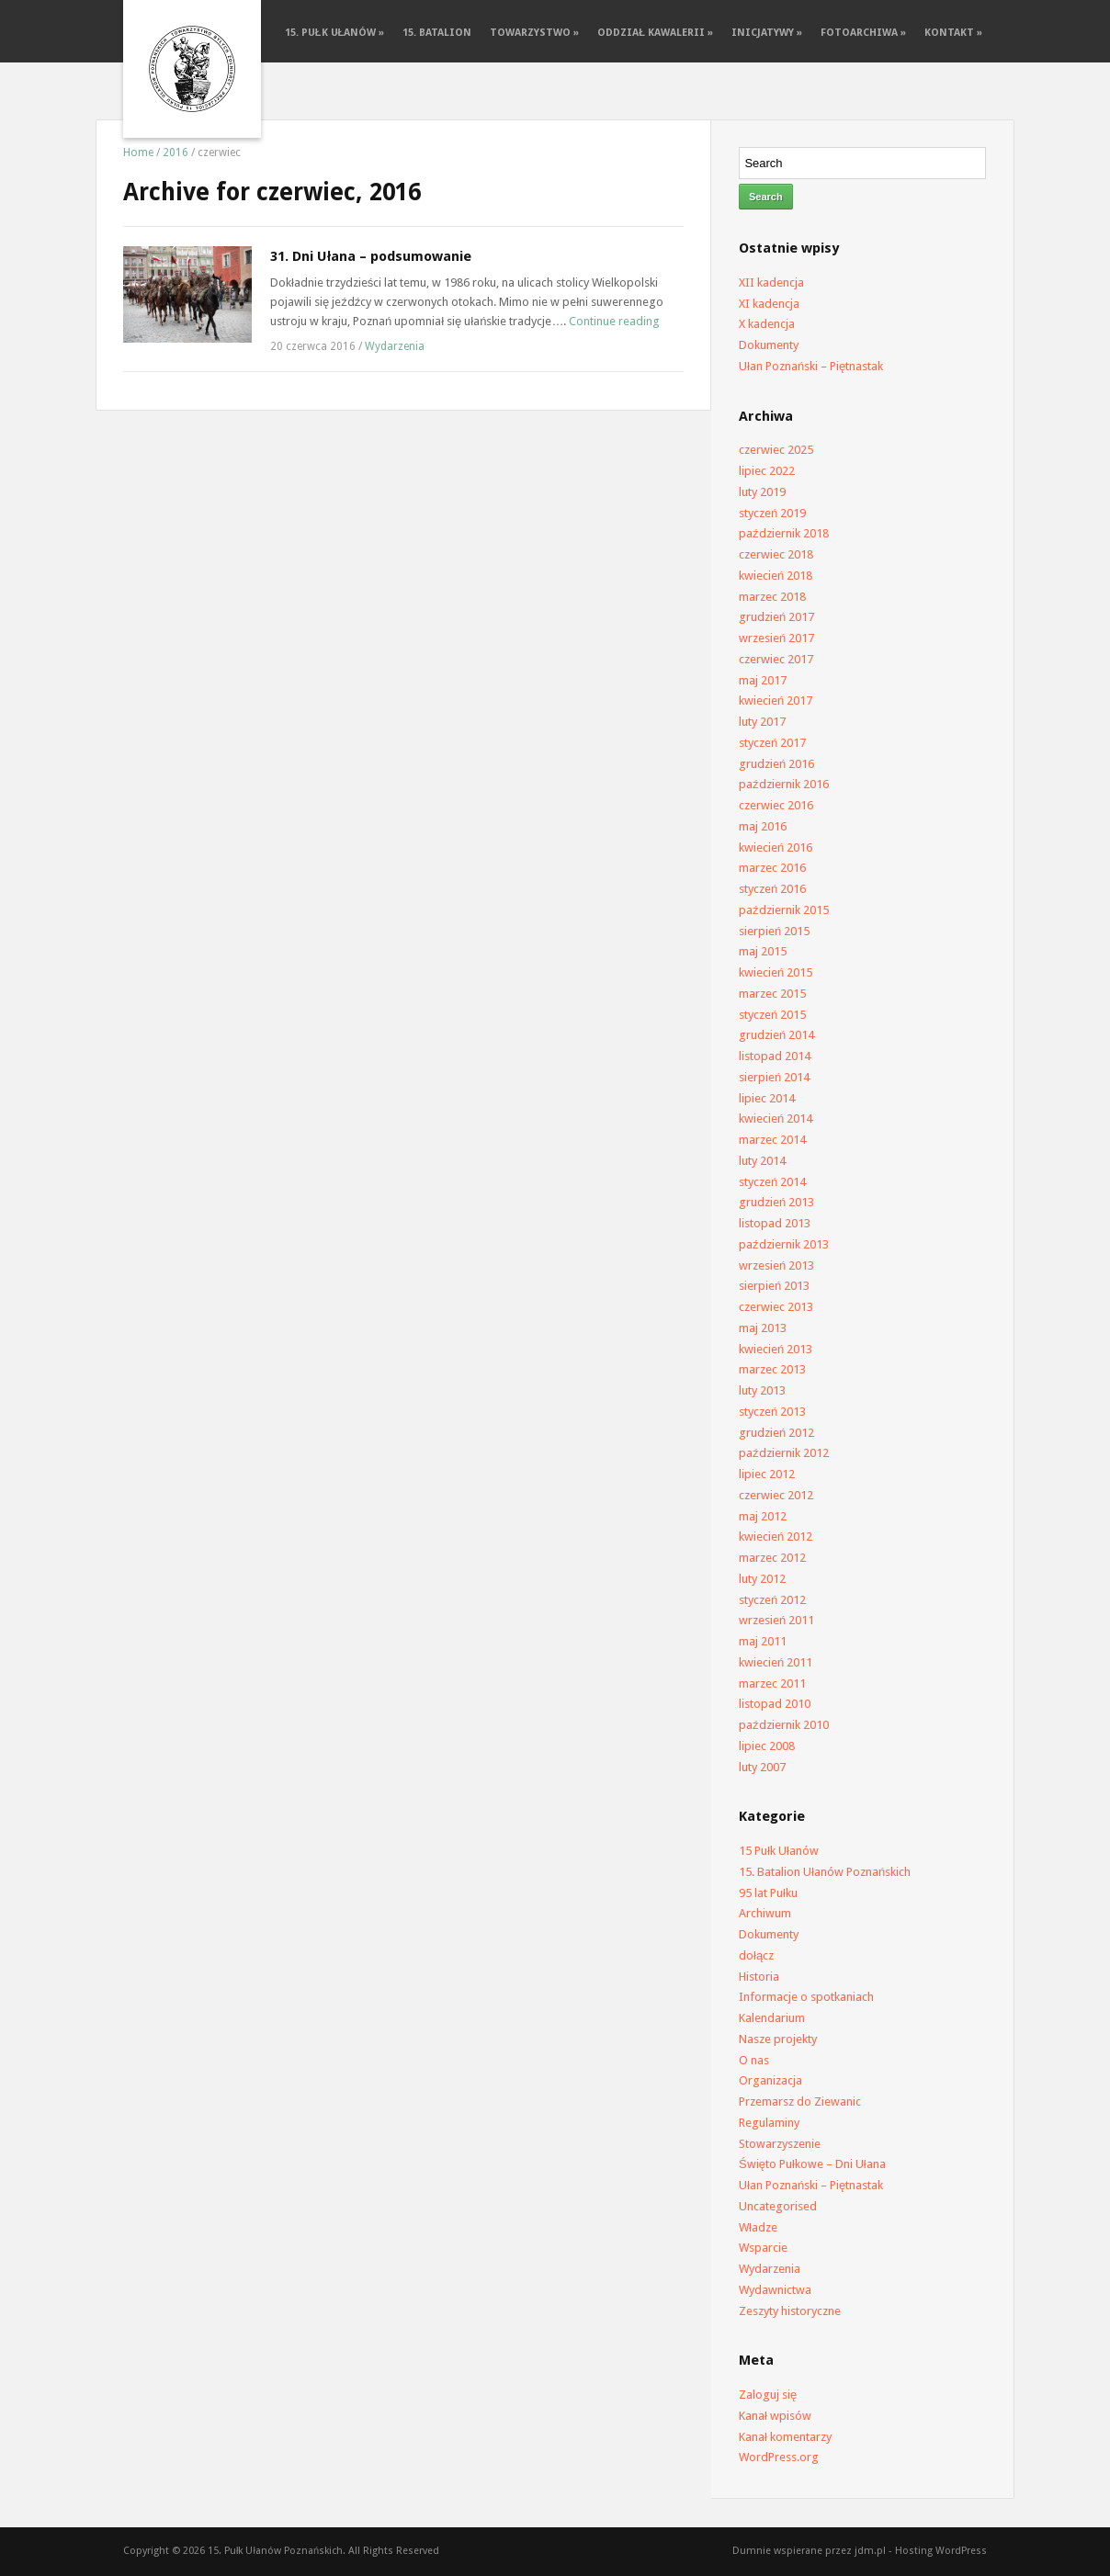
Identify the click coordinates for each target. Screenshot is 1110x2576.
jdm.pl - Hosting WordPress (921, 2551)
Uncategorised (778, 2206)
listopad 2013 (774, 1223)
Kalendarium (772, 2018)
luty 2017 (762, 722)
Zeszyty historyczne (790, 2311)
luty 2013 (762, 1390)
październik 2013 (784, 1244)
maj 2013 (763, 1328)
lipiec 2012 (767, 1474)
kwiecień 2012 (775, 1536)
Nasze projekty (778, 2039)
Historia (759, 1976)
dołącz (756, 1955)
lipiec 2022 (767, 471)
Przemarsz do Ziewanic (800, 2101)
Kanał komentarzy (785, 2437)
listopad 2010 (774, 1704)
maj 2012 (763, 1516)
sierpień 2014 (774, 1077)
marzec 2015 (772, 993)
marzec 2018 (772, 597)
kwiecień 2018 (775, 575)
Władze (758, 2227)
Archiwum (765, 1913)
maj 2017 (763, 680)
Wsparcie (763, 2247)
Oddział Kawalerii (655, 33)
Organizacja (770, 2080)
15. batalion (436, 33)
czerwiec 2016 (776, 805)
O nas (754, 2060)
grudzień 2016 (776, 764)
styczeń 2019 (772, 513)
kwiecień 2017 (775, 700)
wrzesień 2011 (776, 1620)
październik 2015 (784, 910)
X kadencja (767, 324)
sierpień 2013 (774, 1286)
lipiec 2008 (767, 1746)
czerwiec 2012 (776, 1495)
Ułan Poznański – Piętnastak (811, 366)
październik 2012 (784, 1453)
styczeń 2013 (772, 1411)
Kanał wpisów (775, 2416)
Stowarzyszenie (780, 2144)
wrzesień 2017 (776, 638)
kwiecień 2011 (775, 1662)
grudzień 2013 (776, 1202)
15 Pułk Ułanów (779, 1851)
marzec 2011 (772, 1683)
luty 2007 (762, 1767)
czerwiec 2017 (776, 659)
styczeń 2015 (772, 1015)
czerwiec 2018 (776, 554)
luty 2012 (762, 1579)
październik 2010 (784, 1725)
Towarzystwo (534, 33)
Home (138, 152)
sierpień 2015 (774, 931)
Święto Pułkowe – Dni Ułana (812, 2164)
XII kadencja (771, 282)
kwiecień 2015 (775, 972)
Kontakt (953, 33)
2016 (175, 152)
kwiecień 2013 (775, 1349)
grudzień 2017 (776, 617)
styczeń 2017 (772, 743)
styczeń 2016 (772, 889)
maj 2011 (763, 1641)
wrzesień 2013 (776, 1265)
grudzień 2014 (776, 1035)
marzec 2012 (772, 1558)
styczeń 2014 (772, 1182)
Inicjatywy (766, 33)
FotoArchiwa (863, 33)
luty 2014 (762, 1161)
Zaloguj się (768, 2394)
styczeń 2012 (772, 1600)
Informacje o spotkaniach (806, 1997)
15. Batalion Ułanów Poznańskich (825, 1872)
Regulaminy (769, 2123)
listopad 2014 (774, 1056)
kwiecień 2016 (775, 847)
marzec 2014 (772, 1140)
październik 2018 (784, 533)
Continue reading (614, 321)
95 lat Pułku (768, 1893)
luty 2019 (762, 492)
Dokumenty (769, 345)
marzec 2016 (772, 868)
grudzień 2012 (776, 1433)
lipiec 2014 (767, 1098)
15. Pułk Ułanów (334, 33)
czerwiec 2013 (776, 1307)
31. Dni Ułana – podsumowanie (370, 256)
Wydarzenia (395, 346)
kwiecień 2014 (775, 1118)
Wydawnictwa (775, 2290)
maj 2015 (763, 951)
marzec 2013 (772, 1369)
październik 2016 (784, 784)
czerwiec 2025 (776, 450)
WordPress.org (779, 2457)
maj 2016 (763, 826)
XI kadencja (769, 304)
